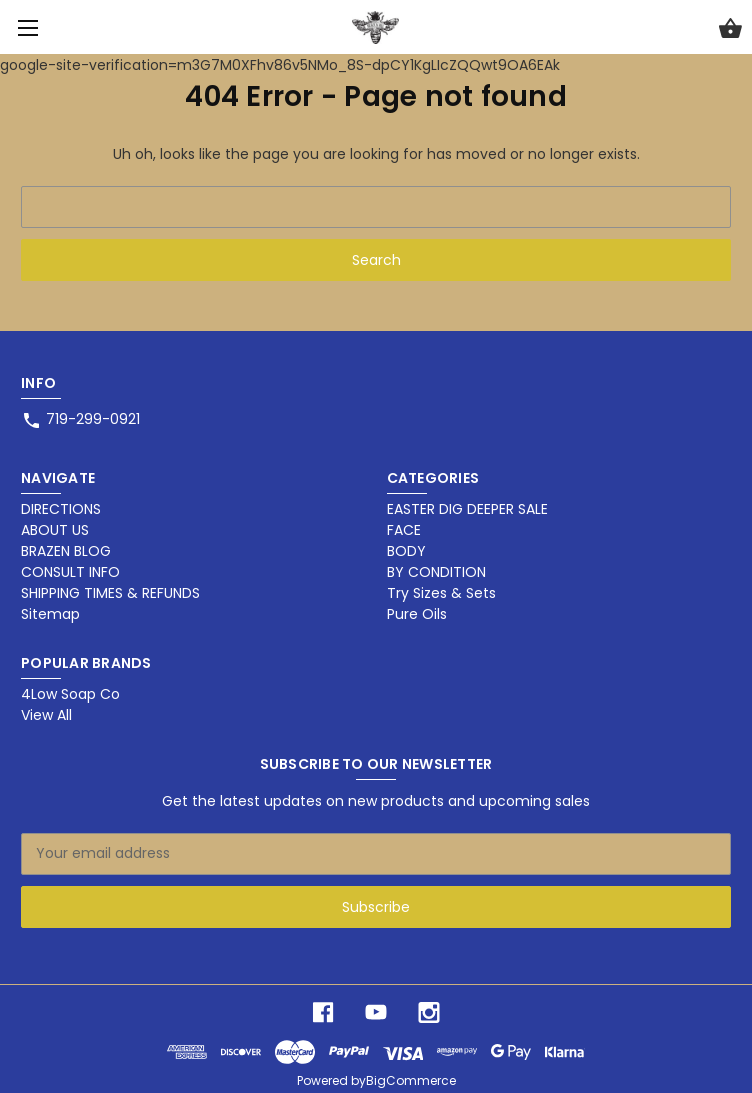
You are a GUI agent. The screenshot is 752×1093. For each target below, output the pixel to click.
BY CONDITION (436, 572)
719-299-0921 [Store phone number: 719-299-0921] (93, 419)
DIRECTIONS (61, 509)
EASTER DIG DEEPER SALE (467, 509)
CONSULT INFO (70, 572)
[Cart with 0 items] (730, 31)
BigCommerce (411, 1080)
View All (46, 715)
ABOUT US (55, 530)
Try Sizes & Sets (441, 593)
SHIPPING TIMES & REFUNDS (110, 593)
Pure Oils (417, 614)
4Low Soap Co (70, 694)
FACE (404, 530)
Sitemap (50, 614)
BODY (406, 551)
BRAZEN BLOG (66, 551)
